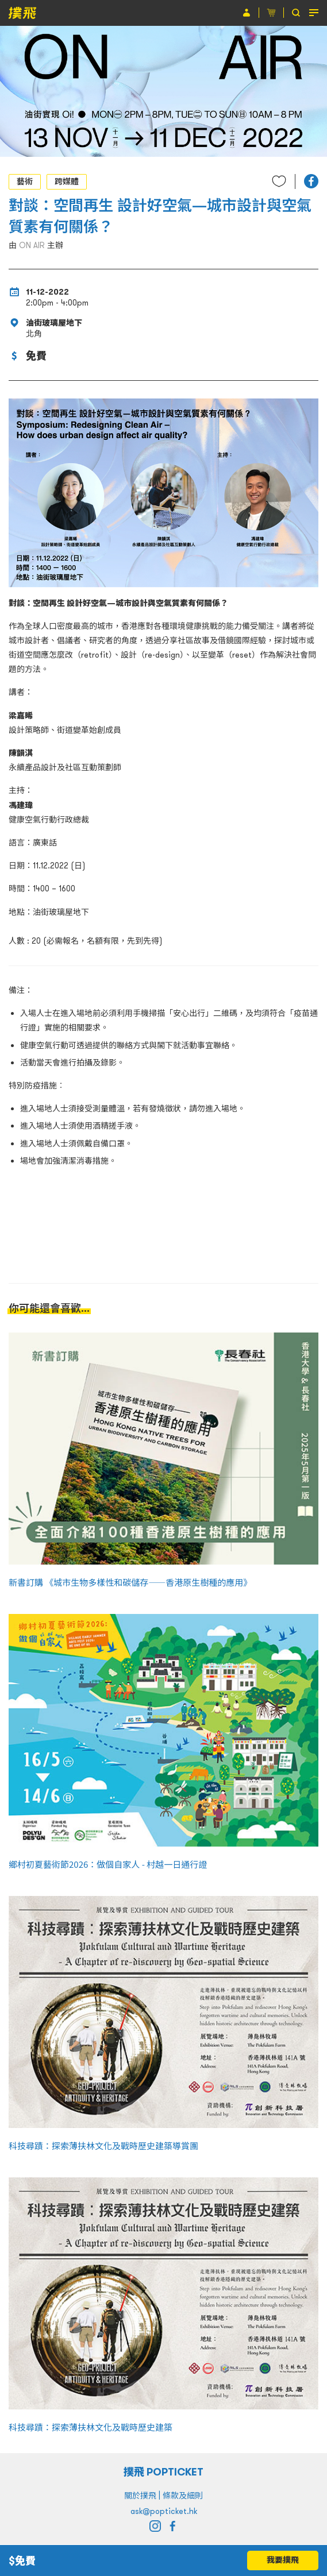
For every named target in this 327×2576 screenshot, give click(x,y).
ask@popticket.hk (163, 2511)
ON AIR (32, 245)
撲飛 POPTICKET (163, 2471)
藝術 (25, 181)
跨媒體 (67, 181)
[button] (311, 181)
